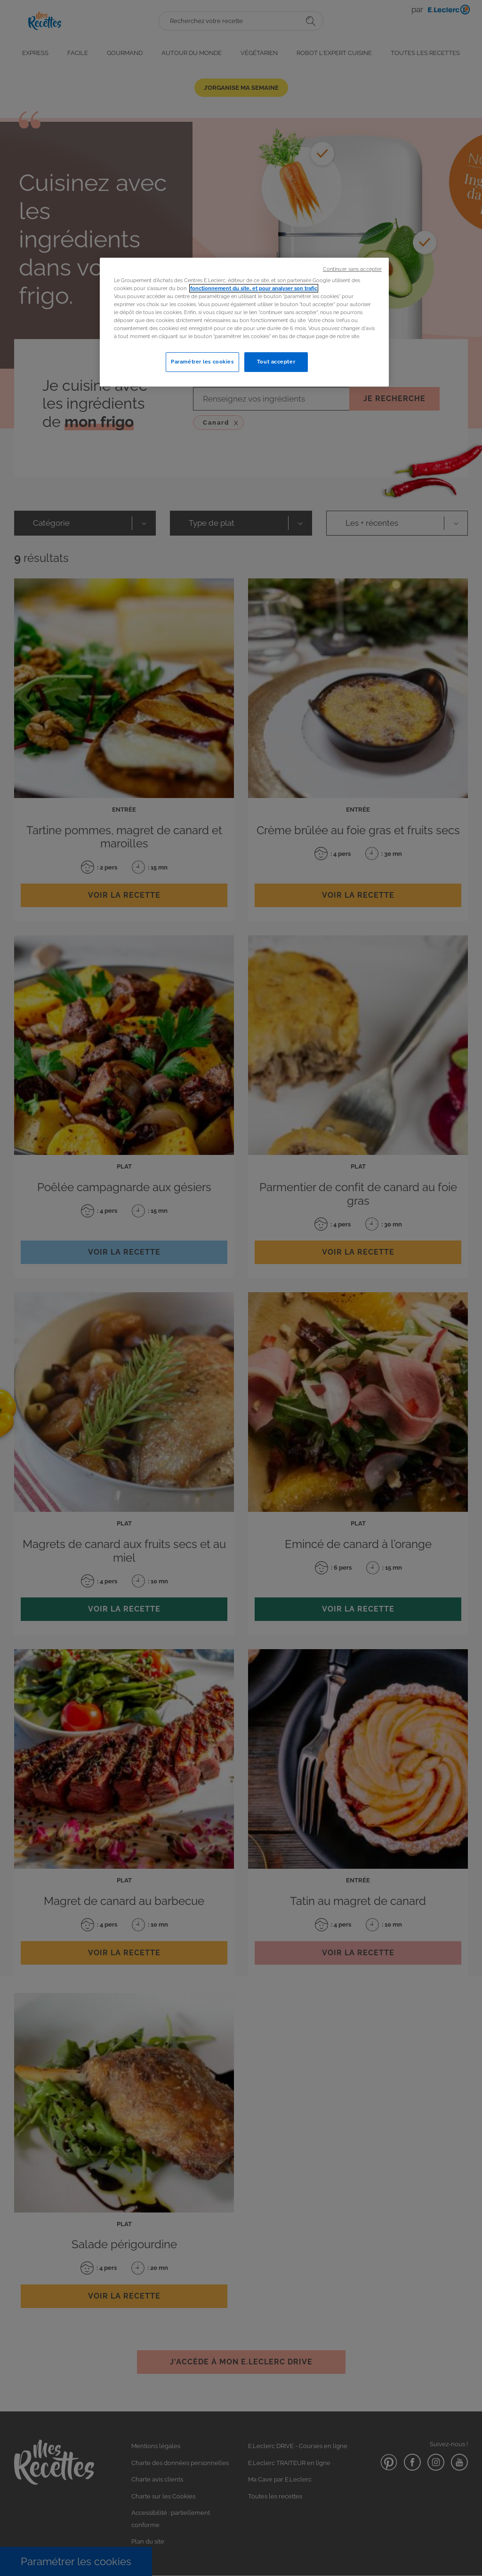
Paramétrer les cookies (202, 361)
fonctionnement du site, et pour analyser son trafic (253, 288)
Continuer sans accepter (352, 269)
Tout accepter (276, 361)
